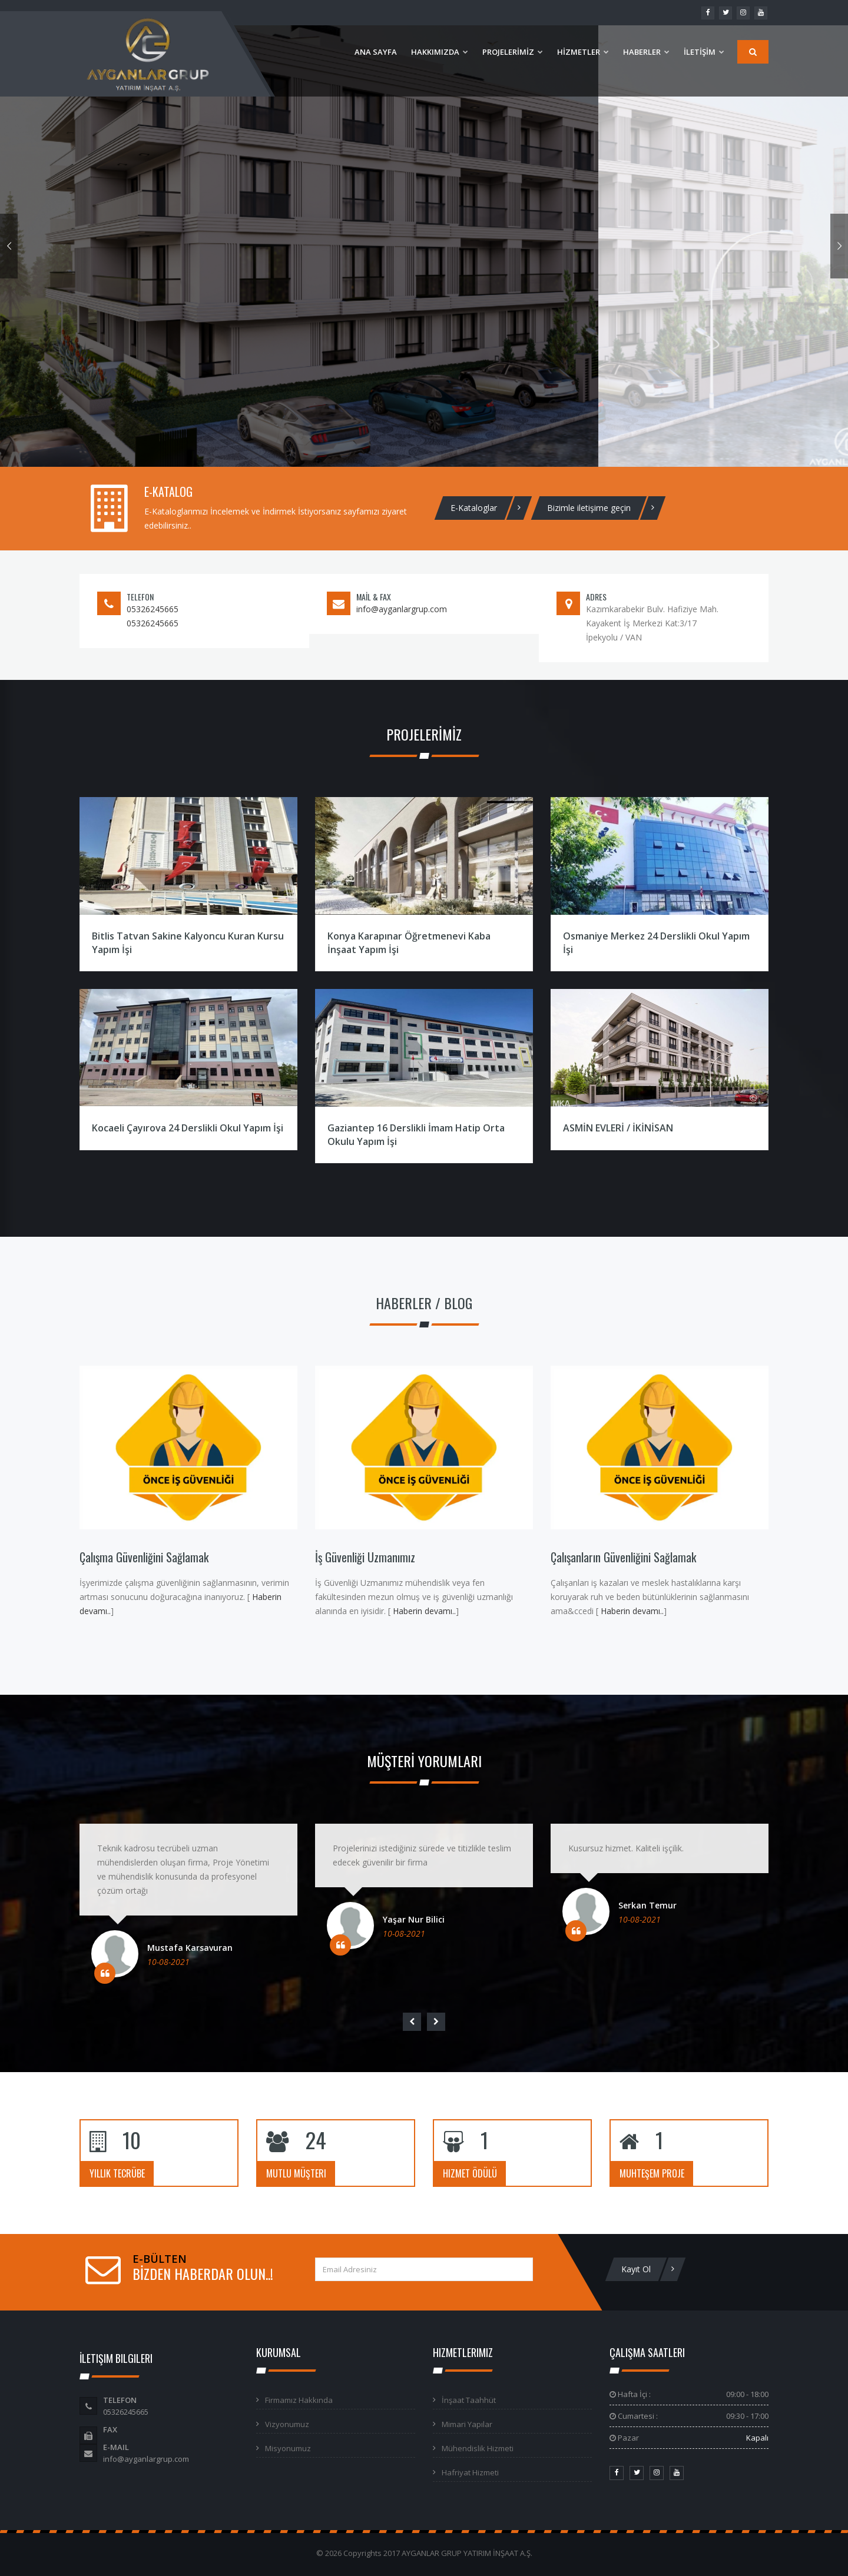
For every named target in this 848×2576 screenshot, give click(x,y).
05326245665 (152, 609)
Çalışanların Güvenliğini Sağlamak (623, 1557)
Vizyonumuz (287, 2424)
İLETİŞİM (704, 52)
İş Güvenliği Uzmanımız (365, 1557)
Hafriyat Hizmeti (470, 2472)
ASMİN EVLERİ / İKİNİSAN (618, 1127)
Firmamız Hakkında (299, 2400)
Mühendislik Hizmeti (478, 2448)
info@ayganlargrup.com (401, 609)
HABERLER (646, 52)
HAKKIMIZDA (439, 52)
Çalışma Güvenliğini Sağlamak (144, 1557)
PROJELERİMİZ (512, 52)
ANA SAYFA (376, 52)
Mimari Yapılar (467, 2424)
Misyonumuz (288, 2448)
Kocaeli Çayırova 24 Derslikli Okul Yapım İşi (187, 1127)
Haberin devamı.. (423, 1610)
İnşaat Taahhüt (469, 2400)
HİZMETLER (583, 52)
